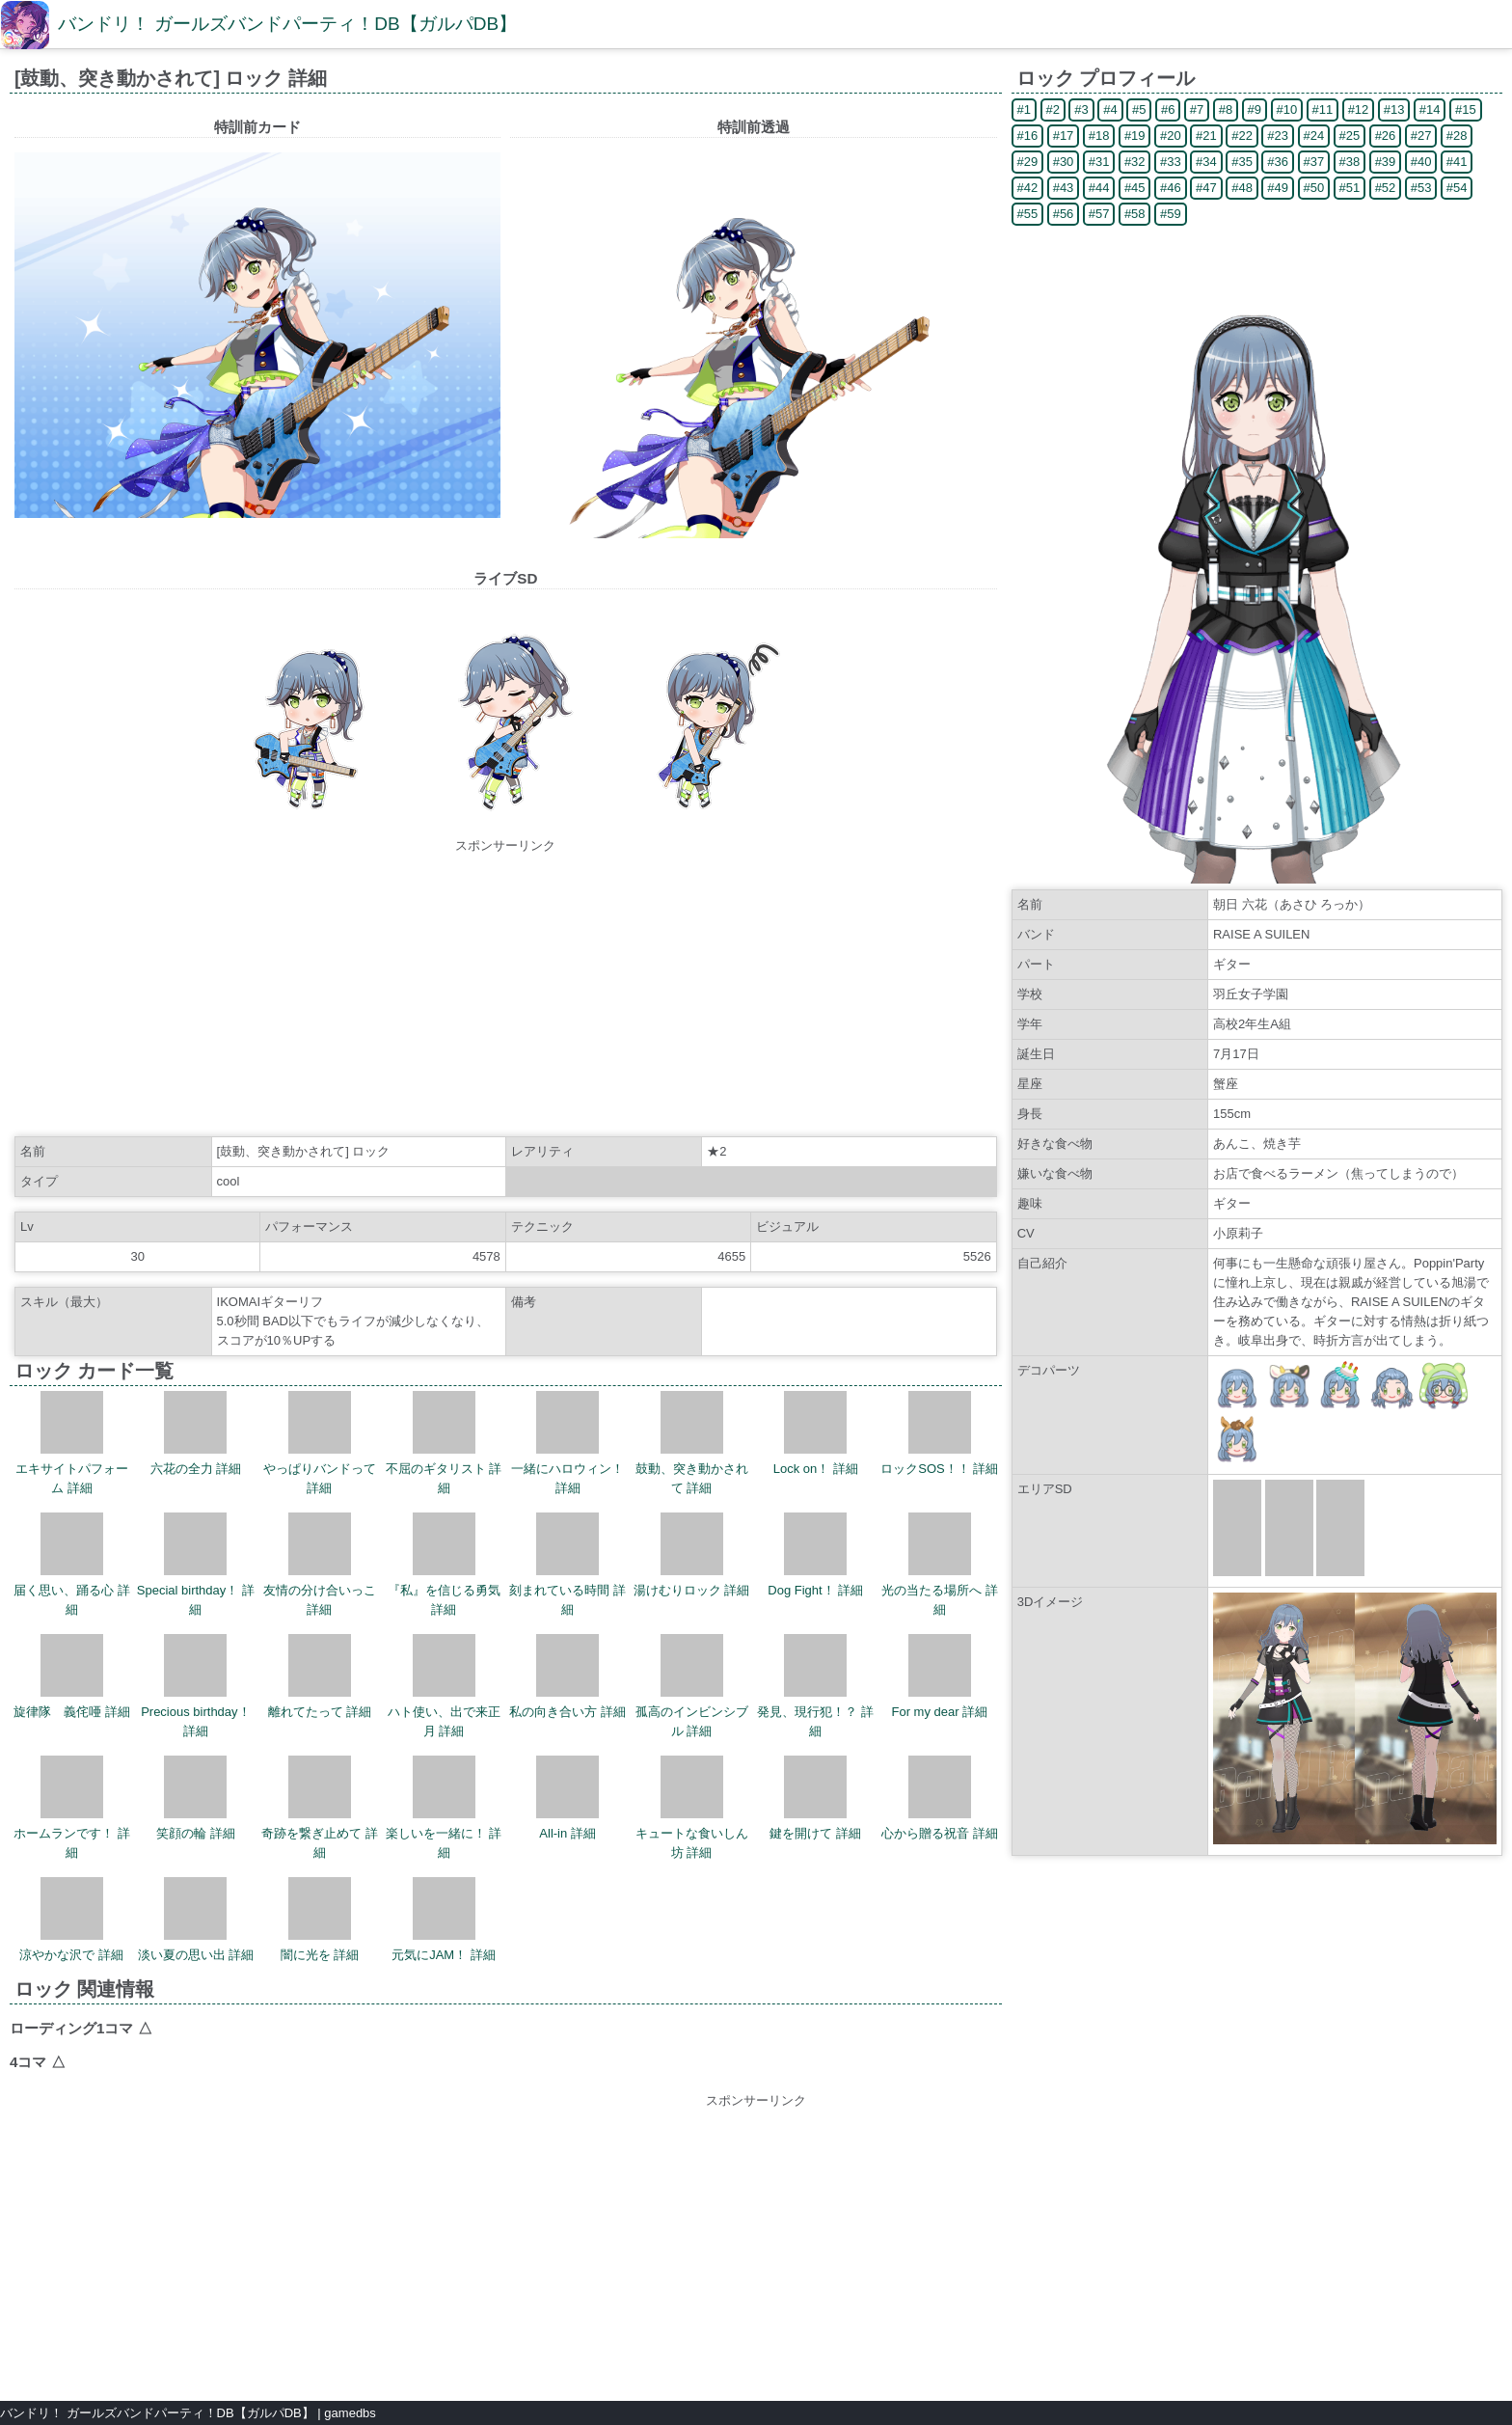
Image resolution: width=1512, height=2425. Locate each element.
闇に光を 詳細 (320, 1919)
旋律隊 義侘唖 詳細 (72, 1676)
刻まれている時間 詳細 (567, 1564)
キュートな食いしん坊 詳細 (691, 1808)
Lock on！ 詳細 (815, 1433)
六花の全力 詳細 (196, 1433)
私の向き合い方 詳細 (567, 1676)
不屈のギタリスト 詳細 (444, 1443)
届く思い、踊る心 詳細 (72, 1564)
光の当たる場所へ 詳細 (939, 1564)
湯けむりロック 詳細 (692, 1554)
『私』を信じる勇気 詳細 (444, 1564)
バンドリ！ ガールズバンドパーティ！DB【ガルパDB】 (287, 24)
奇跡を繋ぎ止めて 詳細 (319, 1808)
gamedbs (349, 2413)
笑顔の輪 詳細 (195, 1798)
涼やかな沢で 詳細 (71, 1919)
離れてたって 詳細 (320, 1676)
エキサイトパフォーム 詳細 (71, 1443)
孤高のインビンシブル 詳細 (691, 1686)
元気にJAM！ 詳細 (444, 1919)
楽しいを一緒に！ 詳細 (444, 1808)
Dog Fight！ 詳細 (815, 1554)
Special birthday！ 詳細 (196, 1564)
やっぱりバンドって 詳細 (319, 1443)
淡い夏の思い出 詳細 (196, 1919)
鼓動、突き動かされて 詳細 (691, 1443)
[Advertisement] (505, 991)
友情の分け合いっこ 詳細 (319, 1564)
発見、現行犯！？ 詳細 (815, 1686)
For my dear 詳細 (939, 1676)
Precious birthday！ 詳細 (195, 1686)
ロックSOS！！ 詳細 (939, 1433)
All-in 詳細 (567, 1798)
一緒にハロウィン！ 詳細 (567, 1443)
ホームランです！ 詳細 (72, 1808)
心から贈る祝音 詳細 (939, 1798)
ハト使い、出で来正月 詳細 (444, 1686)
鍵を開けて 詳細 (815, 1798)
